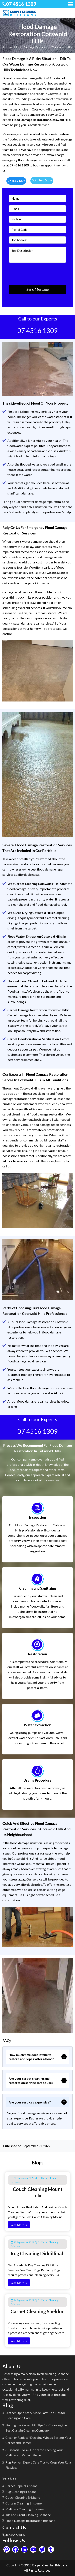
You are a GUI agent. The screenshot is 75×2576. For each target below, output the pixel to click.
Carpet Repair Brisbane (21, 2486)
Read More (18, 2225)
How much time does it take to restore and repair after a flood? (31, 2057)
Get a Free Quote (42, 180)
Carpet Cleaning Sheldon (38, 2311)
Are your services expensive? (30, 2102)
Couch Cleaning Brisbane (22, 2497)
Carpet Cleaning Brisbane (49, 2565)
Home (7, 47)
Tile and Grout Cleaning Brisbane (28, 2515)
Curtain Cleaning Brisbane (23, 2503)
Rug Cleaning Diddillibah (38, 2253)
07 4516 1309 (21, 4)
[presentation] (32, 272)
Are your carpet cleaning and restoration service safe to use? (31, 2080)
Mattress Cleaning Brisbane (24, 2509)
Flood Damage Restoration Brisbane (30, 2520)
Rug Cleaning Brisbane (20, 2491)
